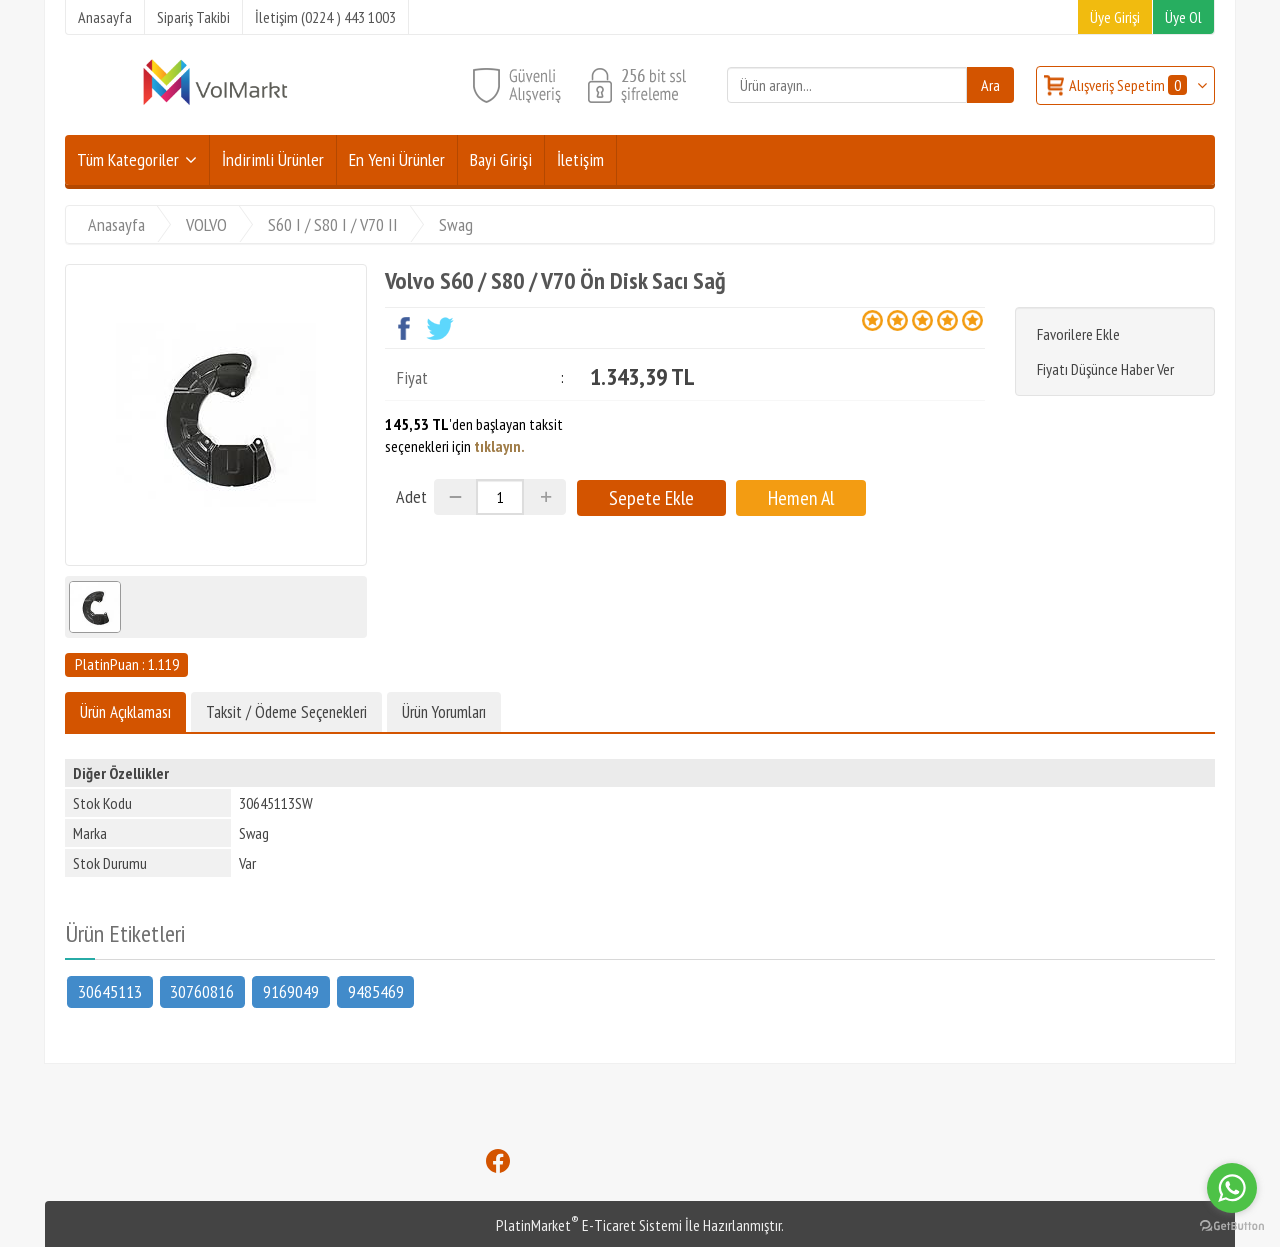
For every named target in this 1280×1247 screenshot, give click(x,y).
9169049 (291, 990)
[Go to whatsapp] (1232, 1188)
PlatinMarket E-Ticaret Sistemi (589, 1225)
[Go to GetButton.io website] (1232, 1226)
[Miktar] (500, 497)
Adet (411, 496)
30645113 (110, 990)
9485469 (376, 990)
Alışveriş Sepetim (1129, 85)
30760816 (202, 990)
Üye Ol (1183, 17)
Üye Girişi (1115, 17)
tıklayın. (499, 446)
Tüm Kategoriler (128, 159)
